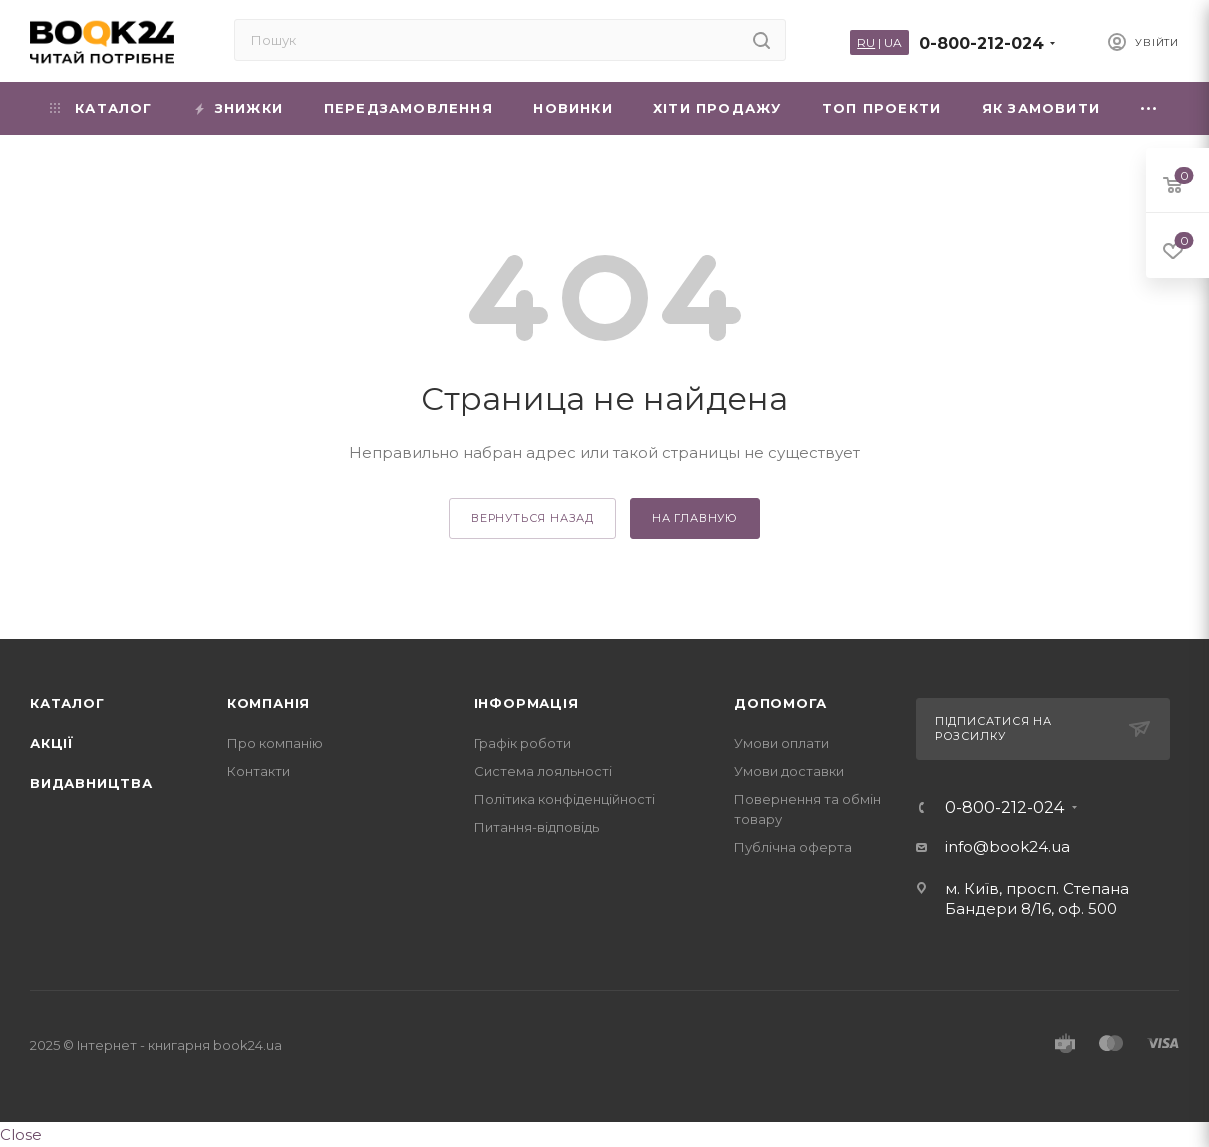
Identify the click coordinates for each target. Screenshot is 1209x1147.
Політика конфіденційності (564, 799)
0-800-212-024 (981, 43)
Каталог (67, 703)
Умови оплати (781, 743)
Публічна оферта (793, 847)
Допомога (780, 703)
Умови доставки (789, 771)
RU (866, 42)
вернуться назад (532, 518)
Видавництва (91, 783)
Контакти (258, 771)
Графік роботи (522, 743)
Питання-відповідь (536, 827)
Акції (52, 743)
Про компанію (275, 743)
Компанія (268, 703)
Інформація (526, 703)
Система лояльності (543, 771)
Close (21, 1134)
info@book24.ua (1007, 846)
